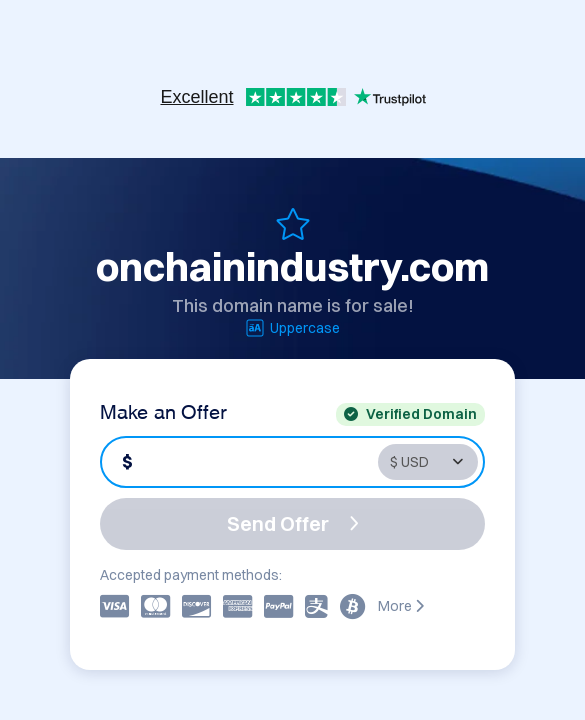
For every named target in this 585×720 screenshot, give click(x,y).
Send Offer (293, 523)
